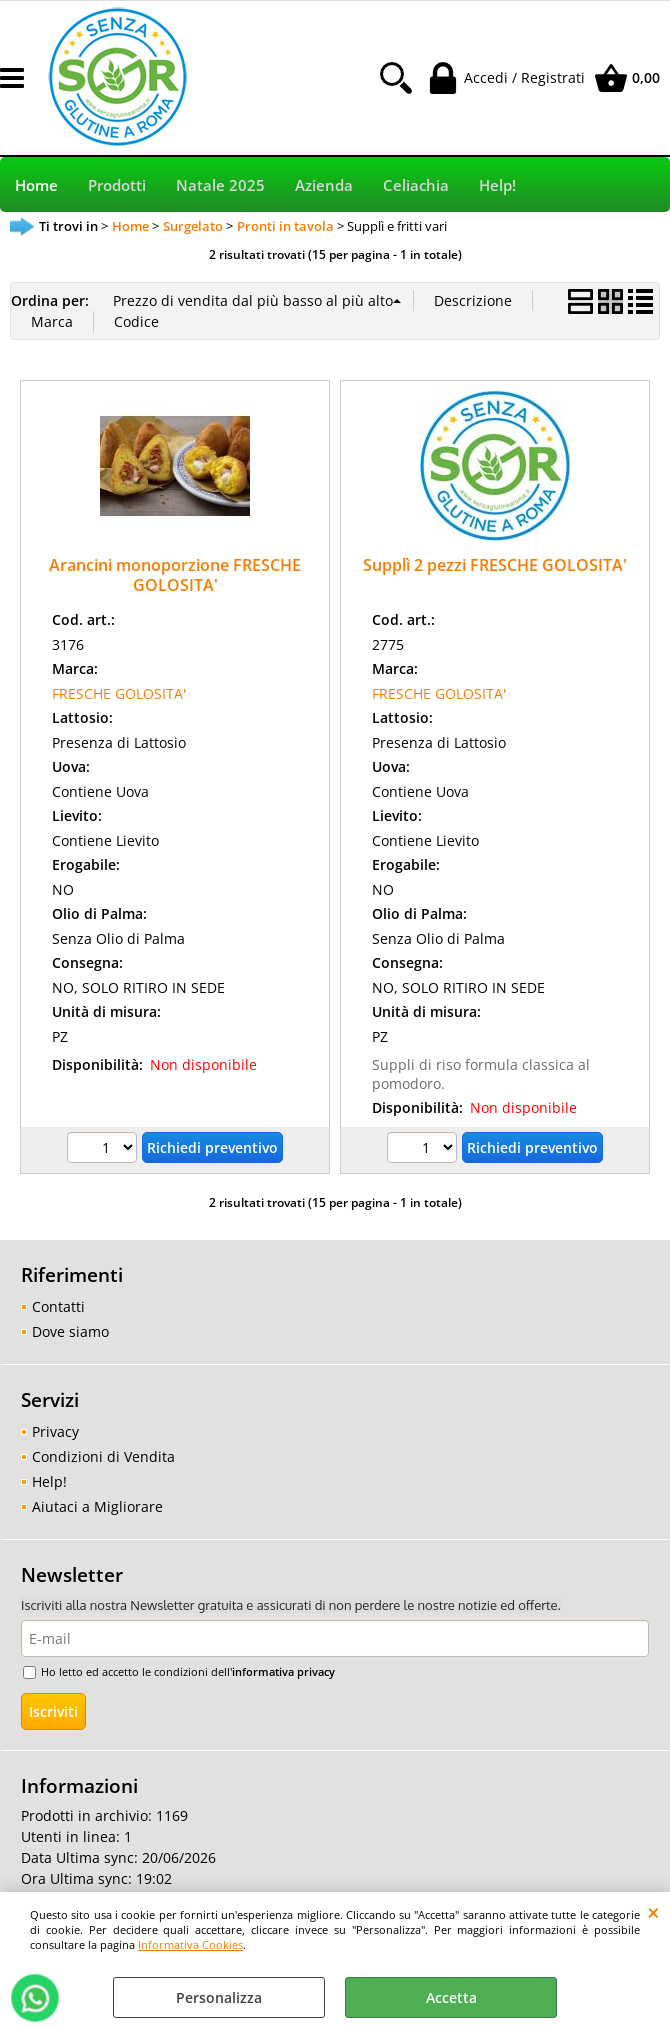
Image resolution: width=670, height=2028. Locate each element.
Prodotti (117, 185)
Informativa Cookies (190, 1944)
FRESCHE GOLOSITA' (119, 693)
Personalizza (219, 1997)
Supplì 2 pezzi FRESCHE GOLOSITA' (495, 565)
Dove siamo (70, 1331)
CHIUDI (653, 1912)
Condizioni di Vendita (103, 1456)
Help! (497, 185)
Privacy (55, 1431)
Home (36, 185)
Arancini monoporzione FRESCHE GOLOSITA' (175, 574)
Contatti (58, 1306)
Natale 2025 (220, 185)
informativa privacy (283, 1671)
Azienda (324, 185)
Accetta (451, 1997)
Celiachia (416, 185)
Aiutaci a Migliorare (97, 1506)
